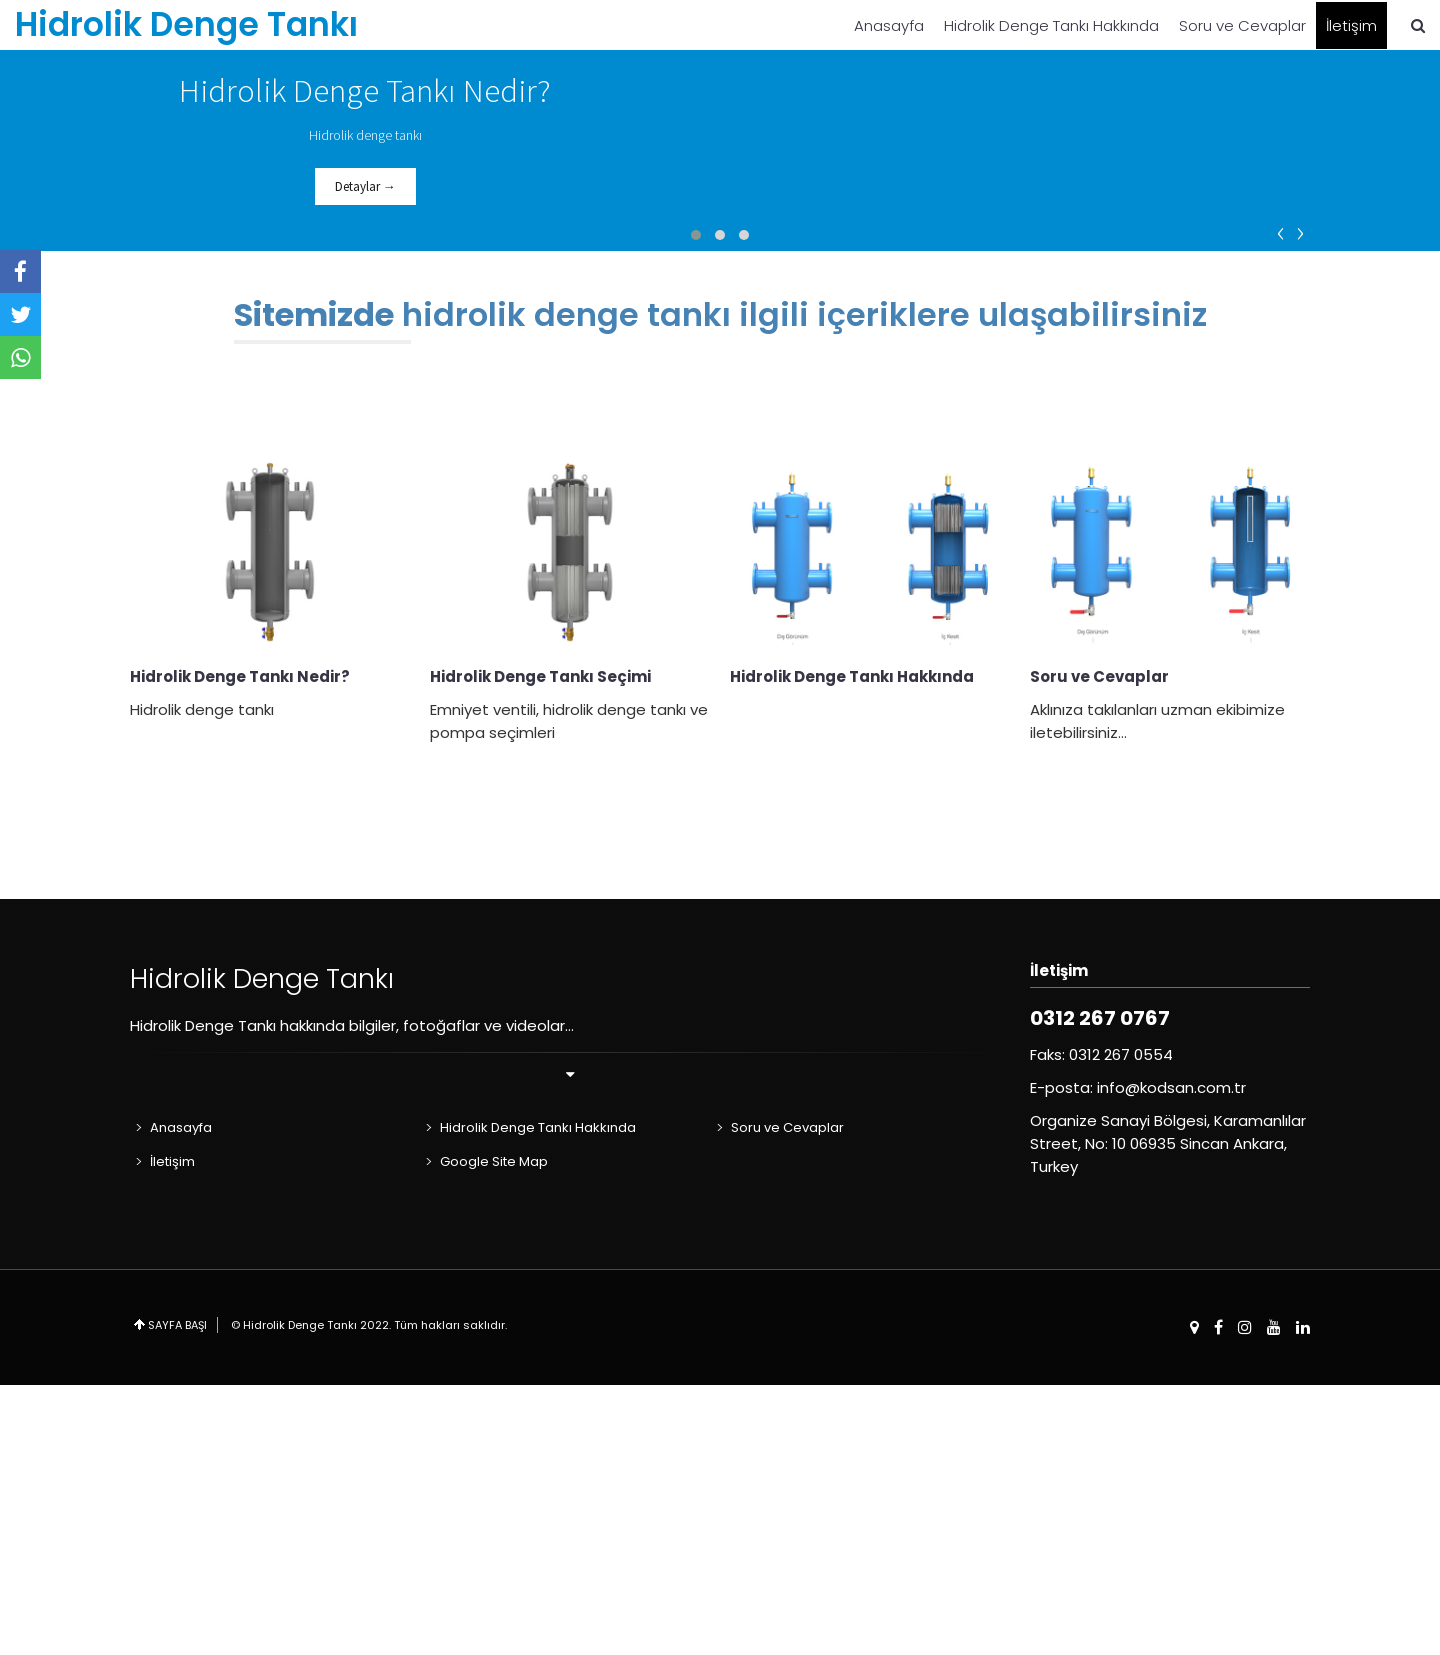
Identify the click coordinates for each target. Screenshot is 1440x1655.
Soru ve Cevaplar (1242, 25)
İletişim (1351, 25)
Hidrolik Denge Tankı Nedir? (240, 946)
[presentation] (1281, 500)
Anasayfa (889, 25)
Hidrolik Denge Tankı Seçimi (540, 946)
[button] (696, 505)
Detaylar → (365, 321)
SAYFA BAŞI (177, 1595)
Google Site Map (494, 1431)
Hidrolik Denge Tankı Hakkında (1051, 25)
